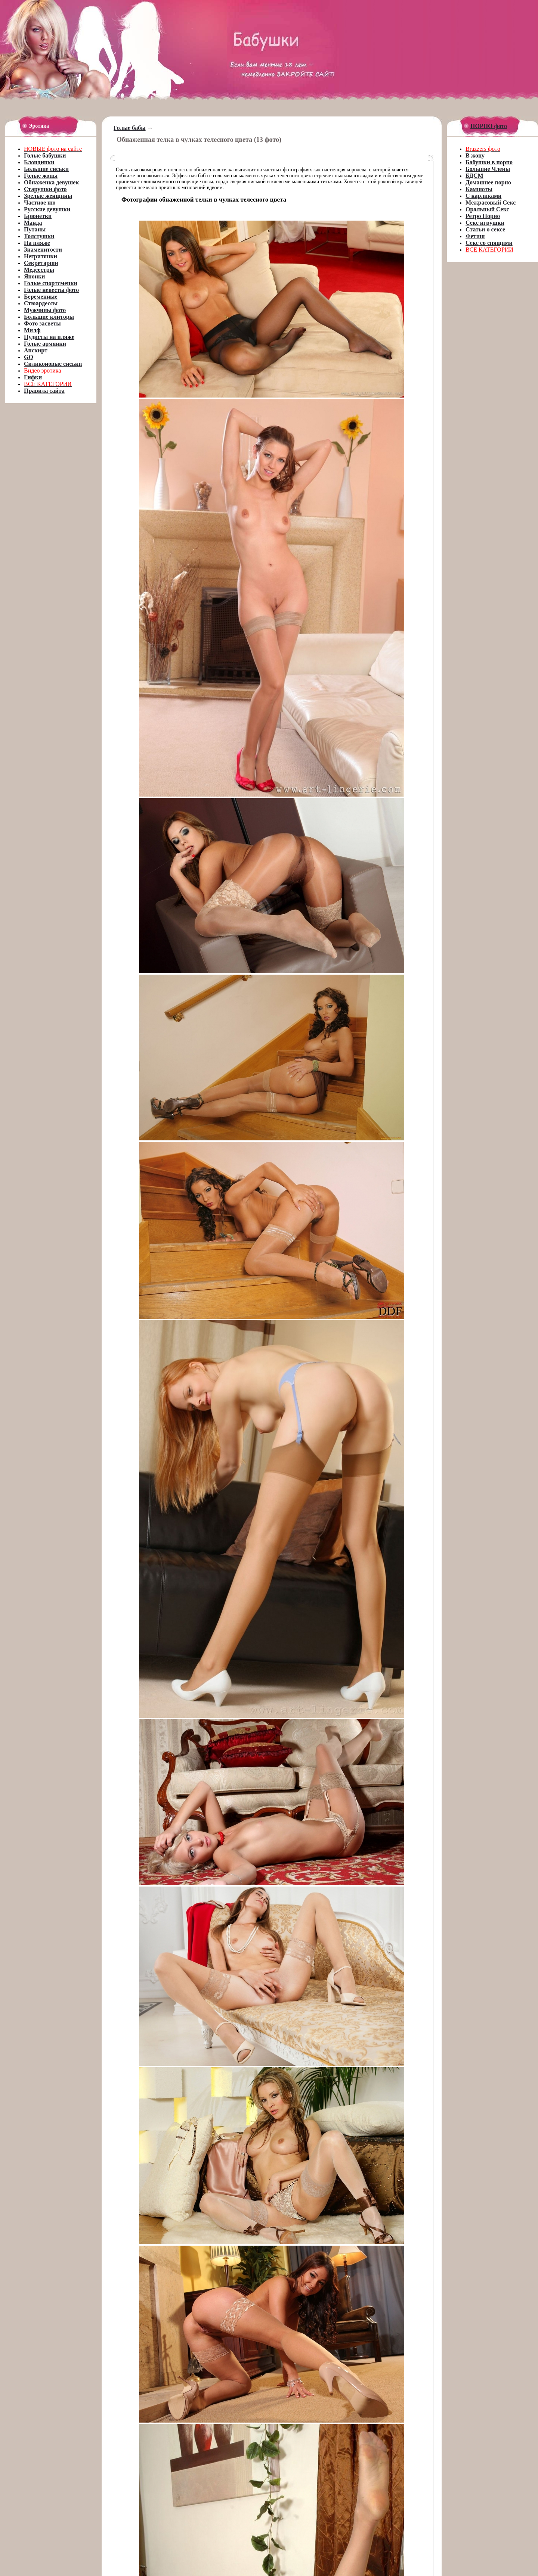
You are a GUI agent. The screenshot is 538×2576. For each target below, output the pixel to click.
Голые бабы (130, 128)
